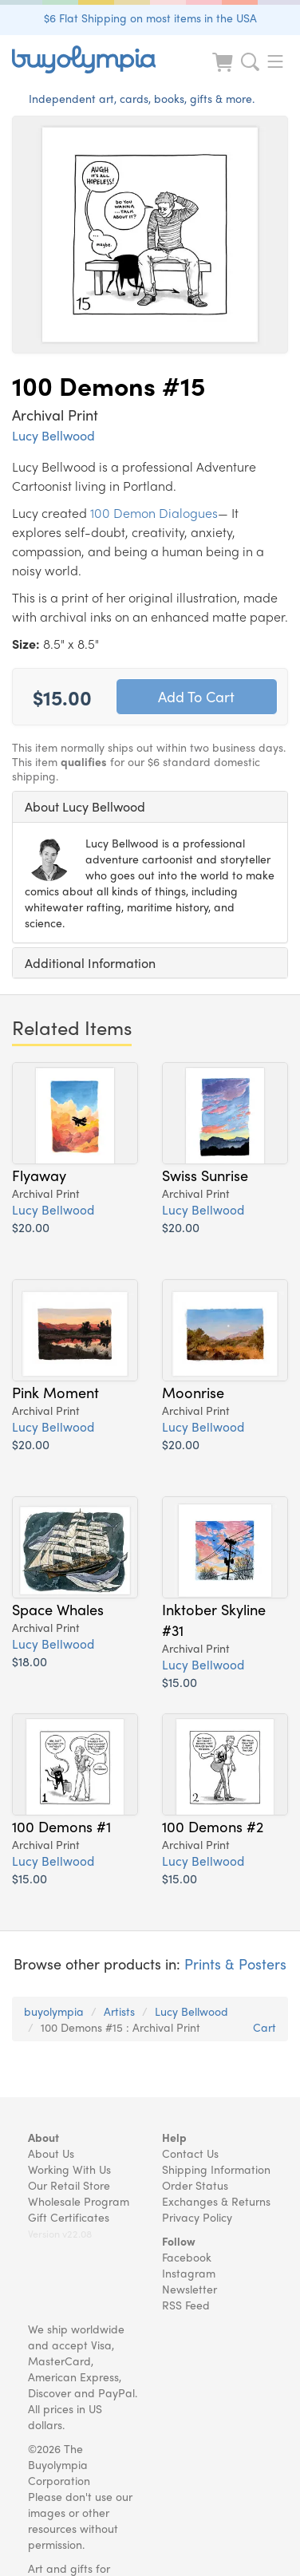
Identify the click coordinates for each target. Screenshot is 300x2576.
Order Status (195, 2185)
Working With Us (69, 2169)
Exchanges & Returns (216, 2201)
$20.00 (30, 1227)
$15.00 (179, 1682)
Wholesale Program (78, 2201)
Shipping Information (216, 2169)
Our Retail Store (69, 2185)
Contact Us (190, 2153)
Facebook (186, 2257)
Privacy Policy (197, 2217)
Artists (119, 2011)
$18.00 (29, 1661)
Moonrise (193, 1391)
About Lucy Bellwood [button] (85, 806)
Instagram (188, 2273)
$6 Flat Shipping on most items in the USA (150, 18)
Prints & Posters (235, 1963)
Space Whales (58, 1608)
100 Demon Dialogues (154, 513)
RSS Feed (186, 2305)
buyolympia (54, 2011)
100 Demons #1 (61, 1825)
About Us (51, 2153)
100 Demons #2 (212, 1825)
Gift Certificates (68, 2217)
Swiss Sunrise (205, 1174)
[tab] (150, 807)
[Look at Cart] (224, 72)
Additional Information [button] (90, 963)
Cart (264, 2027)
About (43, 2137)
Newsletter (189, 2289)
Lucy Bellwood (53, 435)
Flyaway (39, 1174)
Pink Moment (55, 1391)
